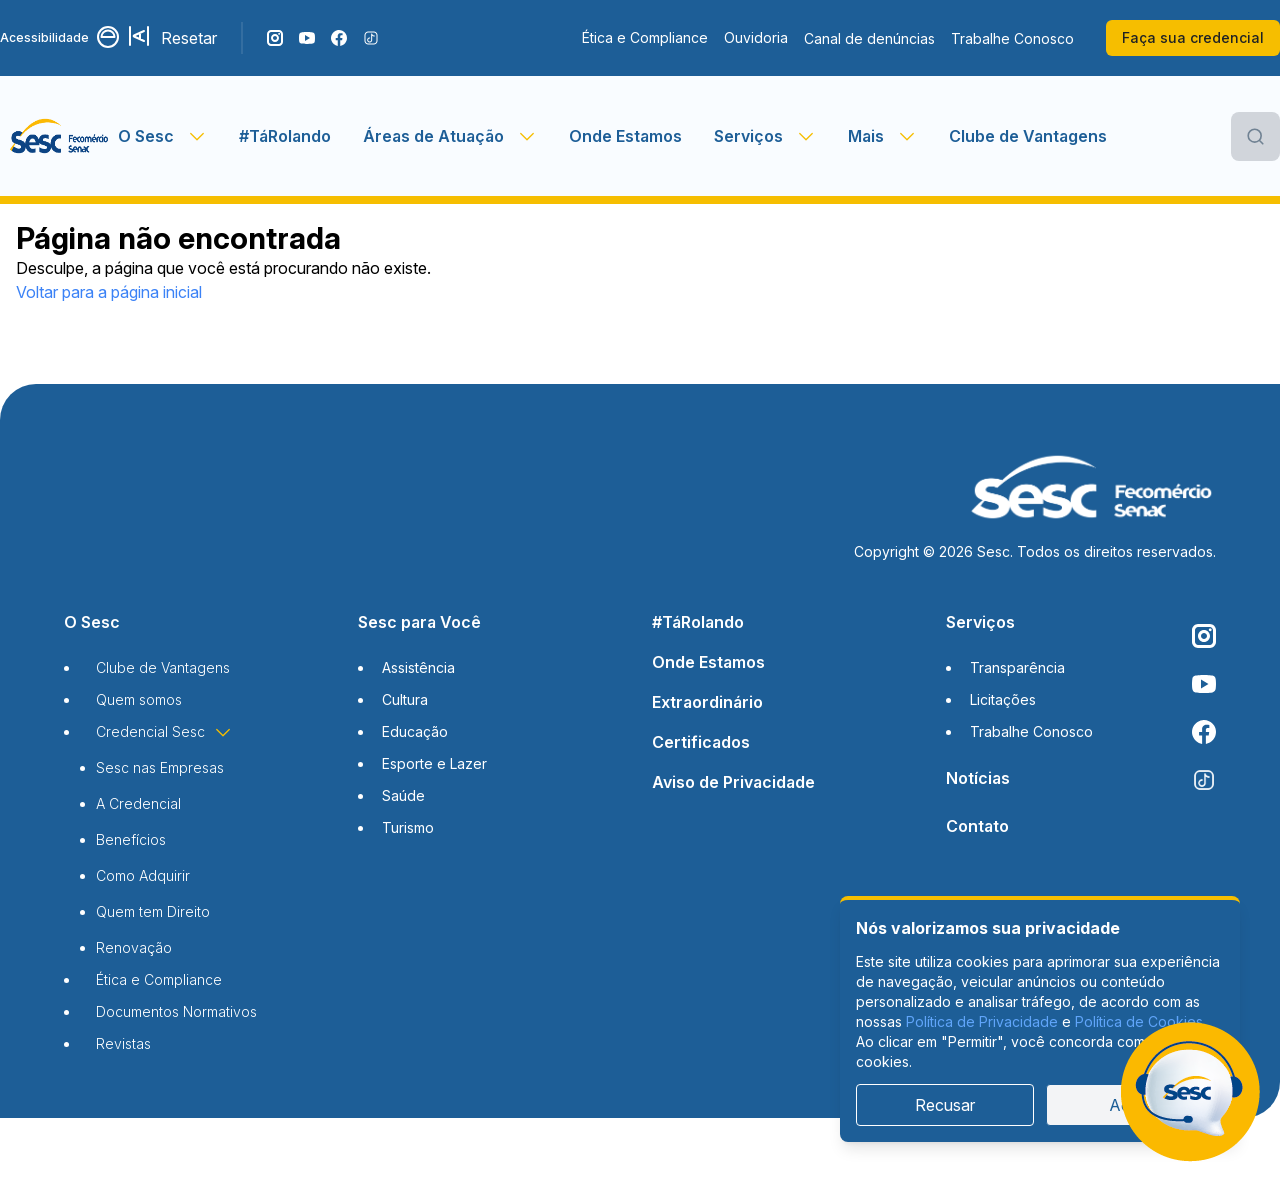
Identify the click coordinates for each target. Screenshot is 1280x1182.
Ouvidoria (756, 37)
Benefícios (131, 839)
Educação (415, 731)
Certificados (701, 742)
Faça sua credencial (1193, 37)
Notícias (978, 778)
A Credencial (138, 803)
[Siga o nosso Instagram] (275, 38)
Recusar (945, 1105)
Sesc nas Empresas (160, 767)
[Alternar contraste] (109, 38)
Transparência (1017, 667)
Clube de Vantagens (1028, 136)
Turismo (408, 827)
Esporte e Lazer (434, 763)
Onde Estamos (625, 136)
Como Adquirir (143, 875)
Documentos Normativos (176, 1011)
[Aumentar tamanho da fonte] (141, 38)
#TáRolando (285, 136)
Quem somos (139, 699)
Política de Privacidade (982, 1021)
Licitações (1003, 699)
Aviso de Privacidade (733, 782)
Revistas (123, 1043)
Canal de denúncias (869, 38)
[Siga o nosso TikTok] (371, 38)
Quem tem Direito (153, 911)
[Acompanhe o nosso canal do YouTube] (307, 38)
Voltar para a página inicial (109, 292)
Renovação (134, 947)
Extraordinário (707, 702)
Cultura (405, 699)
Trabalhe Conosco (1012, 38)
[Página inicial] (59, 136)
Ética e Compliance (645, 37)
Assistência (418, 667)
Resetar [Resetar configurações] (189, 38)
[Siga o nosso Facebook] (339, 38)
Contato (977, 826)
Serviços (980, 622)
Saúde (403, 795)
